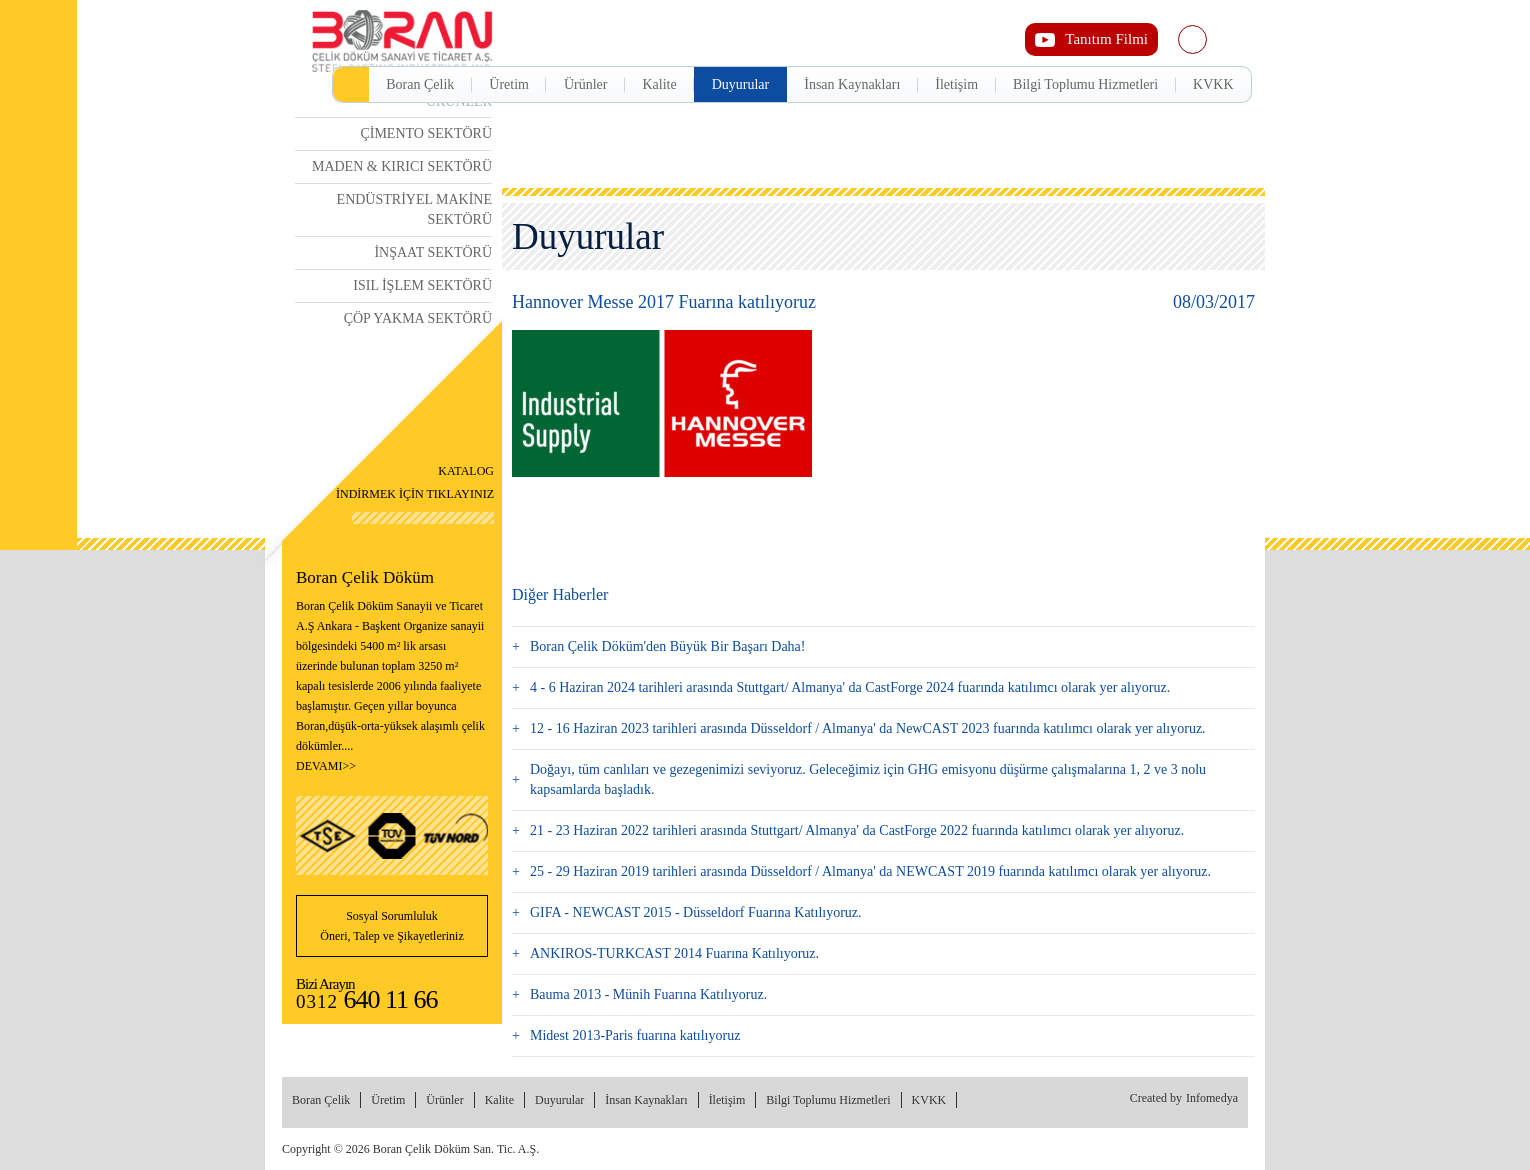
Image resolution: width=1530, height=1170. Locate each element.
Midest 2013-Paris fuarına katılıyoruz (635, 1035)
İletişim (956, 84)
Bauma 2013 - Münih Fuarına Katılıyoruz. (648, 994)
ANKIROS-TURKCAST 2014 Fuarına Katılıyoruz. (674, 953)
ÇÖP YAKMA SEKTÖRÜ (418, 318)
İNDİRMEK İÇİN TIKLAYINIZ (415, 479)
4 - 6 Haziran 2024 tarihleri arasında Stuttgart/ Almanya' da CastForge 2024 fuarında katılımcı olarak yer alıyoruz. (850, 687)
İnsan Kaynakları (852, 84)
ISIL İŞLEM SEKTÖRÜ (422, 285)
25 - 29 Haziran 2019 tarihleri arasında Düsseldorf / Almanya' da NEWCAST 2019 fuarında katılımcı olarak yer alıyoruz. (870, 871)
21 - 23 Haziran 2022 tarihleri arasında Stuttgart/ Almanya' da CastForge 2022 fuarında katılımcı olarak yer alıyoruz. (857, 830)
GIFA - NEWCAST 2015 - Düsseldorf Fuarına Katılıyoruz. (696, 912)
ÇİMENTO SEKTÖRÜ (426, 133)
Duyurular (741, 84)
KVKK (1213, 84)
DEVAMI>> (326, 766)
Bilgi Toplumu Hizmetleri (1085, 84)
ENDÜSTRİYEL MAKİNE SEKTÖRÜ (414, 209)
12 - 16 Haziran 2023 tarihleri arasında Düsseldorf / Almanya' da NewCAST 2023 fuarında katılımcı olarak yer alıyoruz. (868, 728)
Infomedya (1212, 1098)
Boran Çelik (420, 84)
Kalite (659, 84)
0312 (367, 1001)
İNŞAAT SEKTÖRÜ (433, 252)
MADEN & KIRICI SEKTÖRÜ (402, 166)
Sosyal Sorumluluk (392, 927)
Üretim (509, 84)
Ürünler (586, 84)
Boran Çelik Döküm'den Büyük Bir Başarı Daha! (667, 646)
